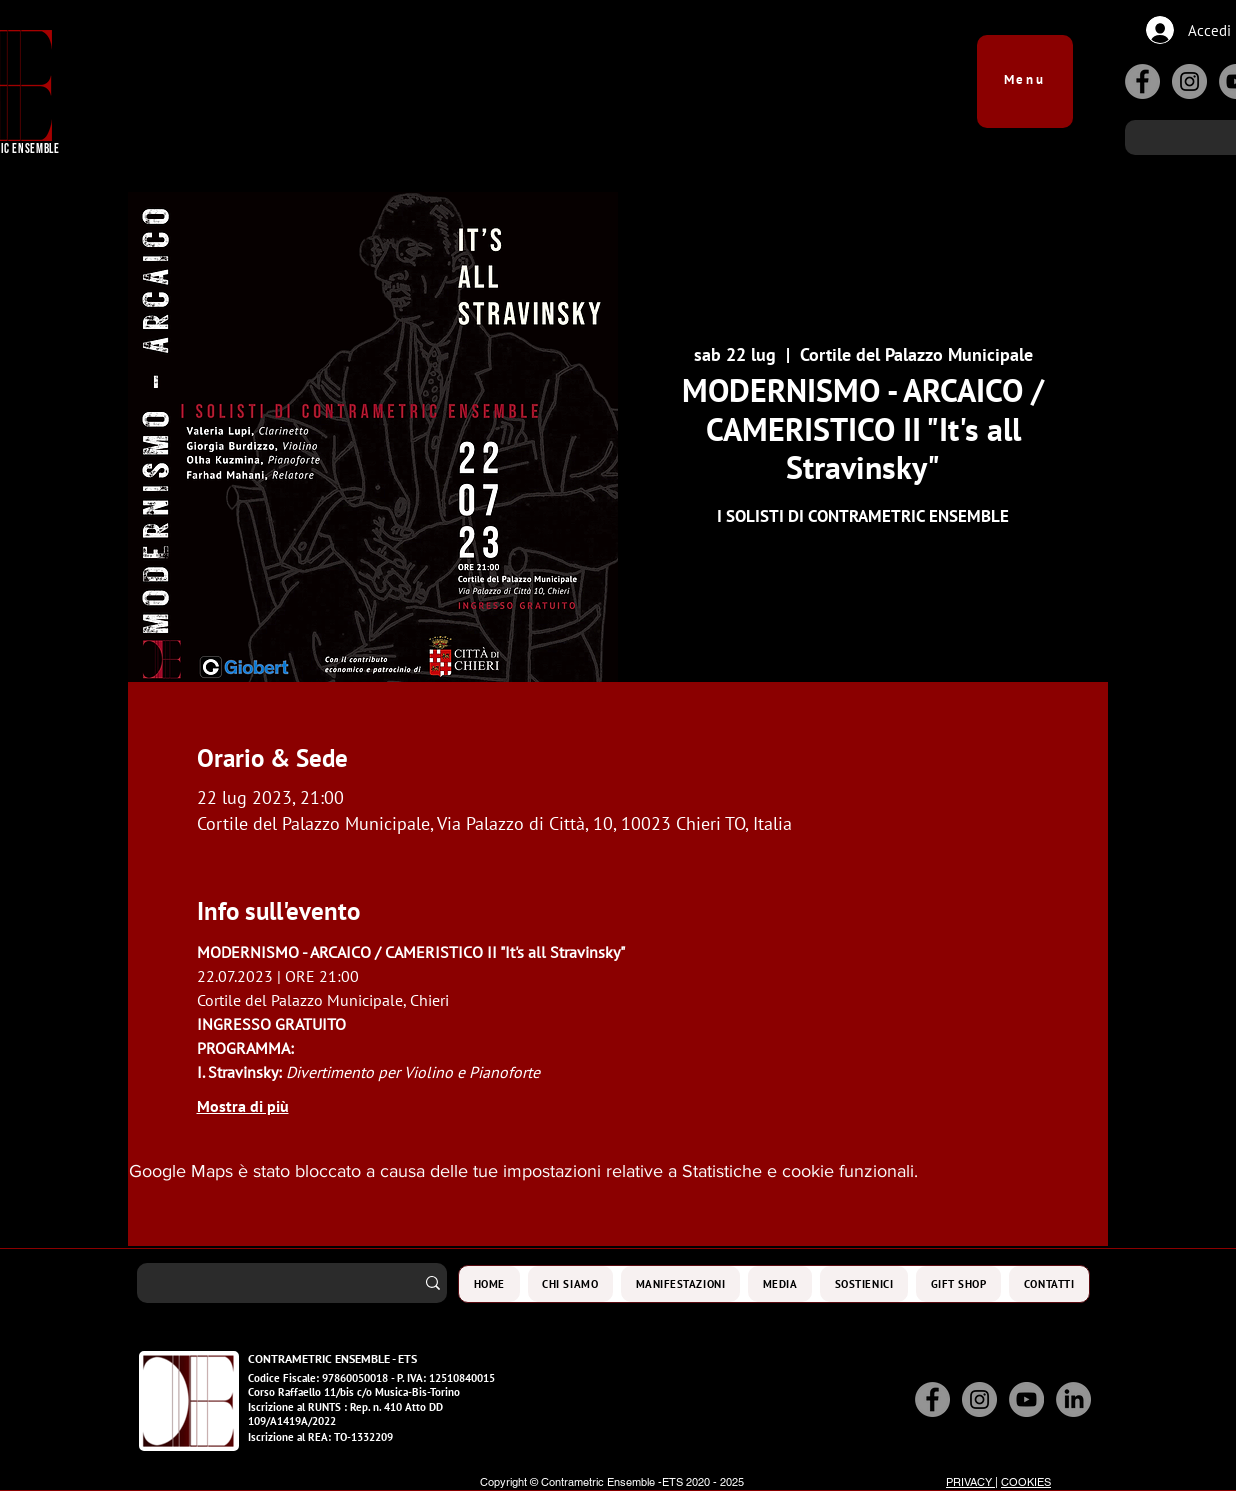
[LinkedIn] (1073, 1399)
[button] (1025, 71)
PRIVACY (970, 1482)
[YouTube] (1026, 1399)
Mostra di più (243, 1106)
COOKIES (1026, 1482)
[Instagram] (1189, 81)
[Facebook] (1142, 81)
